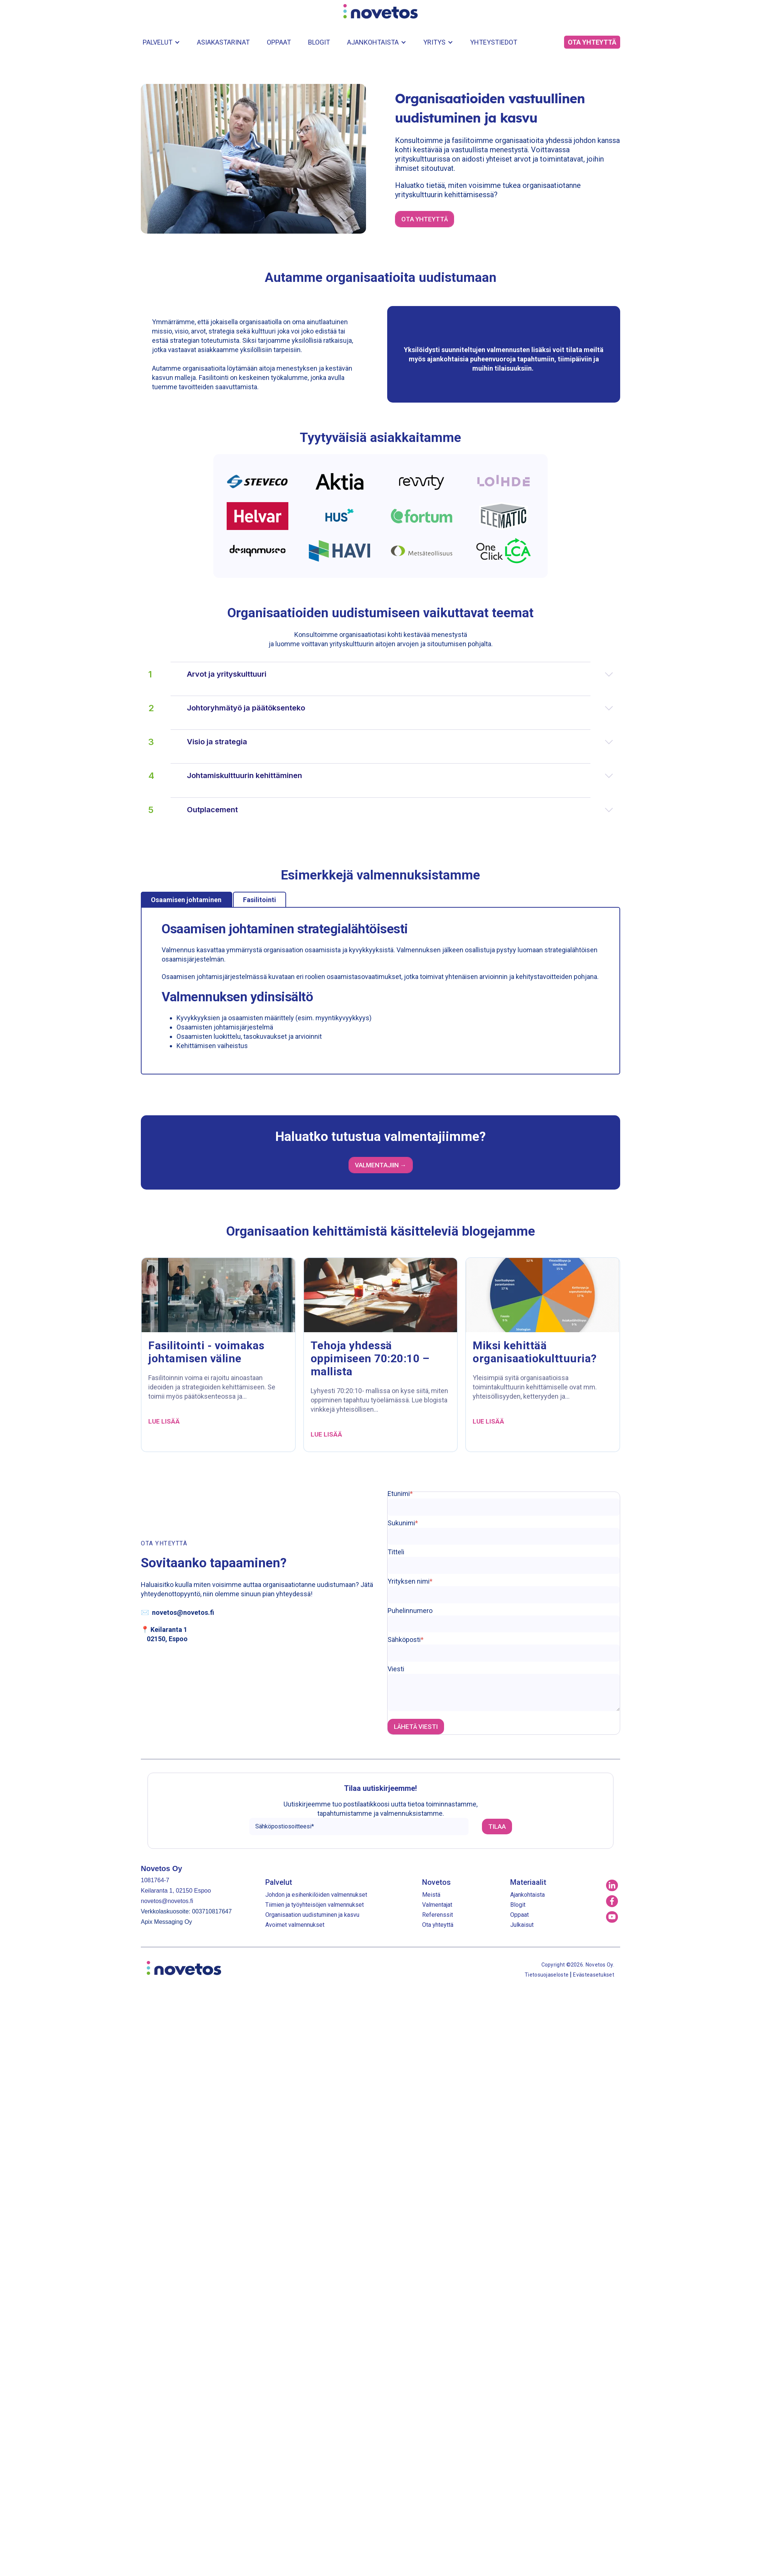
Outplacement (400, 809)
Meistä (431, 1894)
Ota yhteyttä (437, 1924)
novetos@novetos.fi (183, 1612)
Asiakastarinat (223, 42)
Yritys (434, 42)
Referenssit (437, 1914)
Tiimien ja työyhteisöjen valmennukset (314, 1904)
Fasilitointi (259, 900)
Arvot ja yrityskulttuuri (400, 674)
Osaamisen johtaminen (186, 900)
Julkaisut (522, 1924)
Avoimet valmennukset (294, 1924)
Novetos (436, 1882)
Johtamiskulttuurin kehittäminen (400, 775)
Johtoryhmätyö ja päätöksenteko (400, 708)
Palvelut (157, 42)
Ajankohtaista (373, 42)
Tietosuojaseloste (547, 1975)
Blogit (319, 42)
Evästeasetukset (593, 1975)
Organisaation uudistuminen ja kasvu (312, 1914)
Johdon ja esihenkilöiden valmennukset (316, 1894)
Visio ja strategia (400, 742)
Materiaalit (528, 1882)
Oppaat (279, 42)
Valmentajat (437, 1904)
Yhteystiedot (493, 42)
